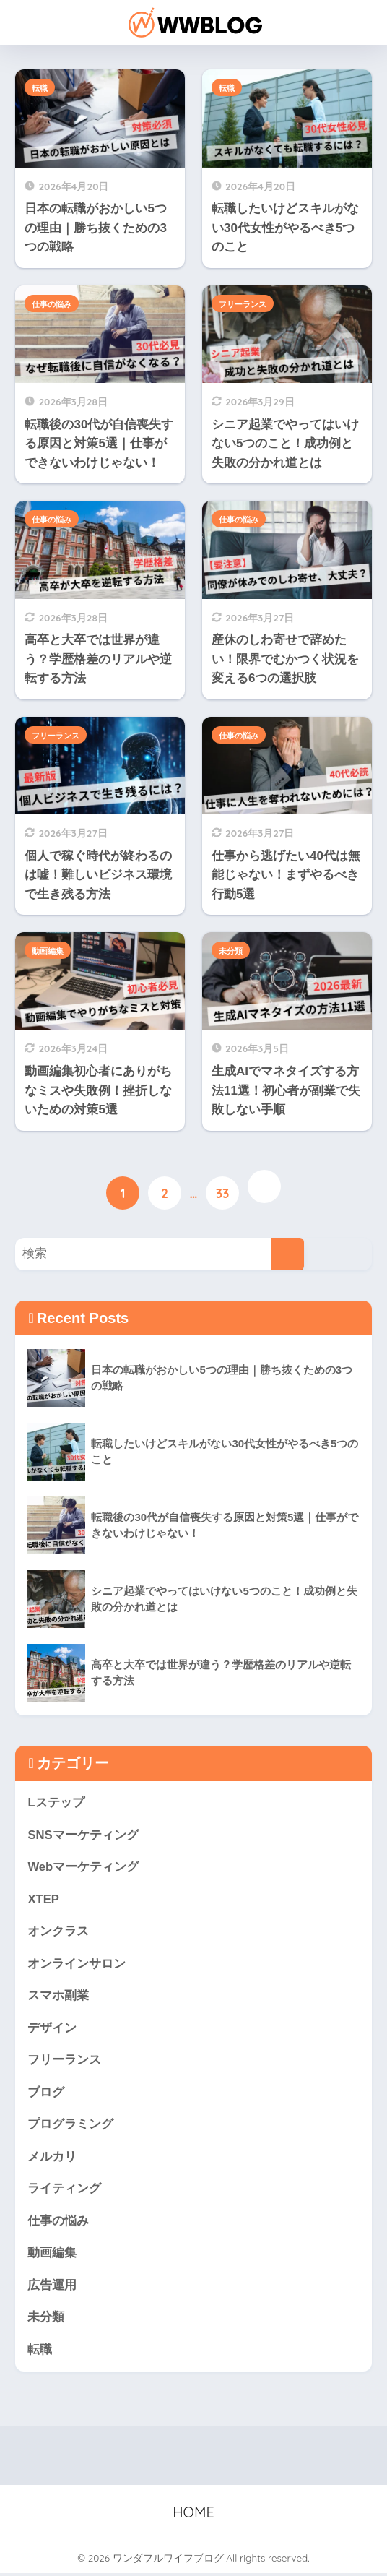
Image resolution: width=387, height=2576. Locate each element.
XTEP (43, 1900)
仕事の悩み (51, 304)
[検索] (287, 1254)
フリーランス (242, 304)
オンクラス (58, 1932)
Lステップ (55, 1803)
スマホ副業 (58, 1997)
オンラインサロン (76, 1964)
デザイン (52, 2029)
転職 (40, 88)
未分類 (231, 951)
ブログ (45, 2094)
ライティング (64, 2190)
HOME (193, 2515)
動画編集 (48, 951)
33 (223, 1194)
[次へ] (264, 1186)
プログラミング (70, 2126)
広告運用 (52, 2287)
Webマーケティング (83, 1867)
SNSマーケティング (82, 1836)
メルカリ (52, 2159)
